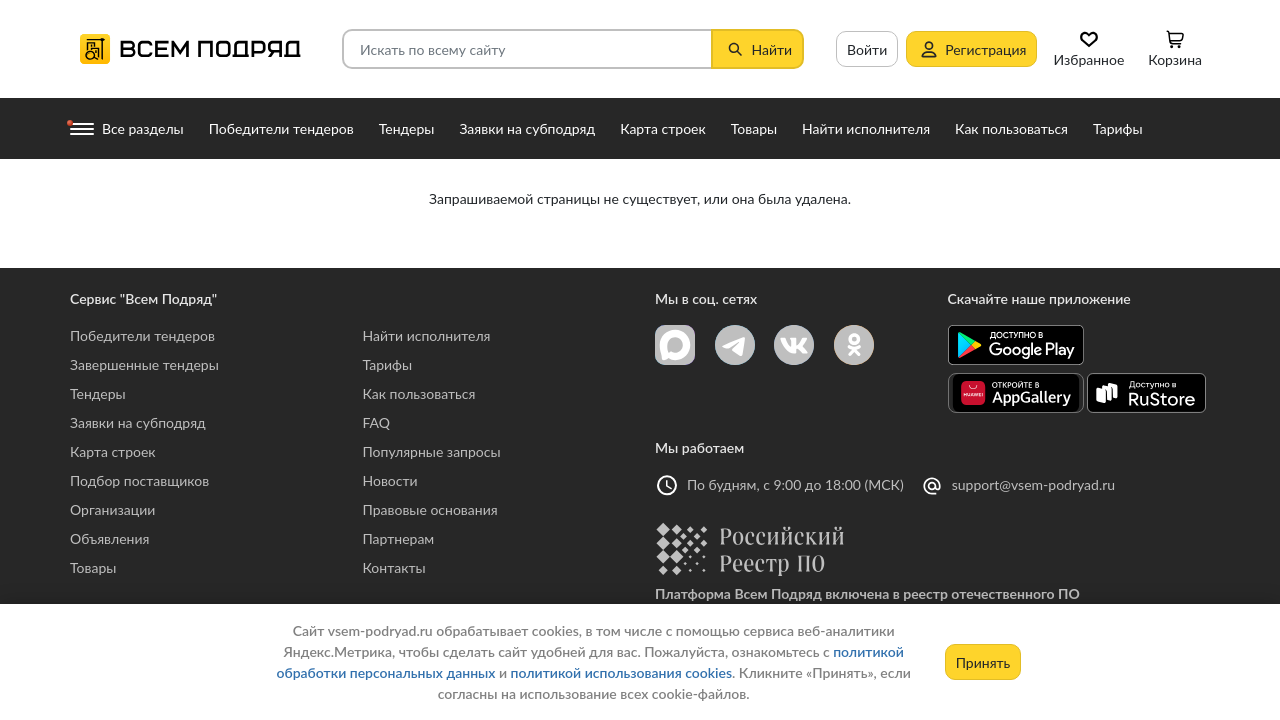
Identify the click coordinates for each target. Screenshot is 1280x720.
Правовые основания (430, 509)
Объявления (109, 538)
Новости (390, 480)
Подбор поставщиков (139, 480)
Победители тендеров (142, 335)
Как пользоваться (419, 393)
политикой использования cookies (621, 672)
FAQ (377, 422)
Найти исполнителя (427, 335)
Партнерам (399, 538)
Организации (112, 509)
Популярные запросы (432, 451)
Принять (983, 662)
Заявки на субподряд (138, 422)
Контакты (394, 567)
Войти (867, 49)
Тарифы (388, 364)
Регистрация (971, 49)
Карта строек (113, 451)
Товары (93, 567)
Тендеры (98, 393)
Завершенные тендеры (144, 364)
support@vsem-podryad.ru (1033, 484)
